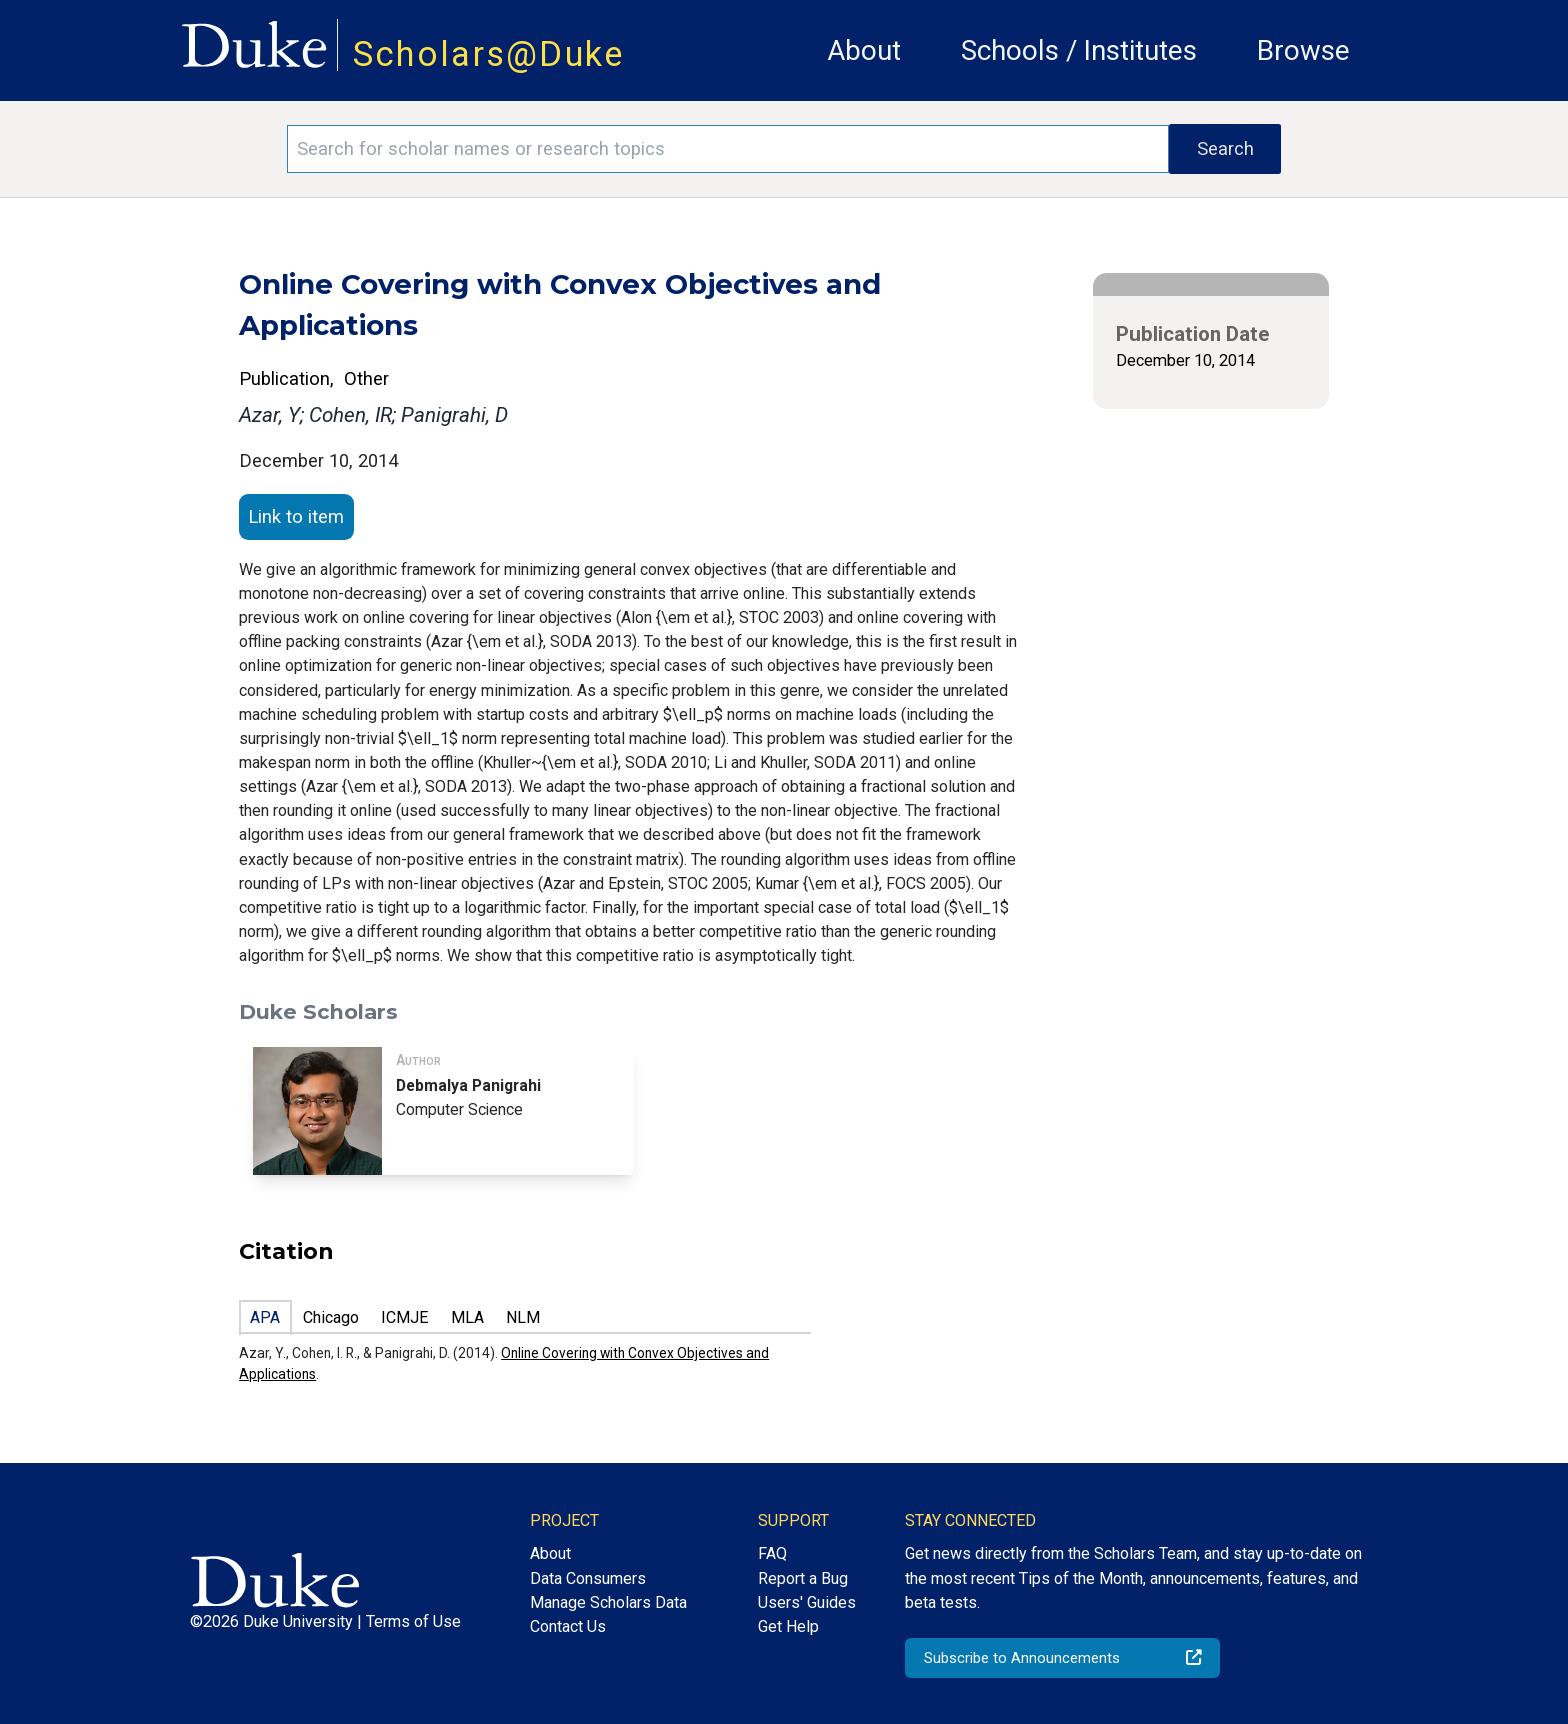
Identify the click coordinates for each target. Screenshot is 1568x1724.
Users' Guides (807, 1602)
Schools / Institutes (1079, 50)
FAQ (772, 1553)
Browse (1303, 50)
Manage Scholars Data (608, 1602)
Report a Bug (803, 1578)
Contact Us (568, 1626)
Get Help (788, 1626)
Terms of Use (413, 1621)
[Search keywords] (728, 149)
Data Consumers (588, 1578)
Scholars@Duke (489, 54)
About (864, 50)
